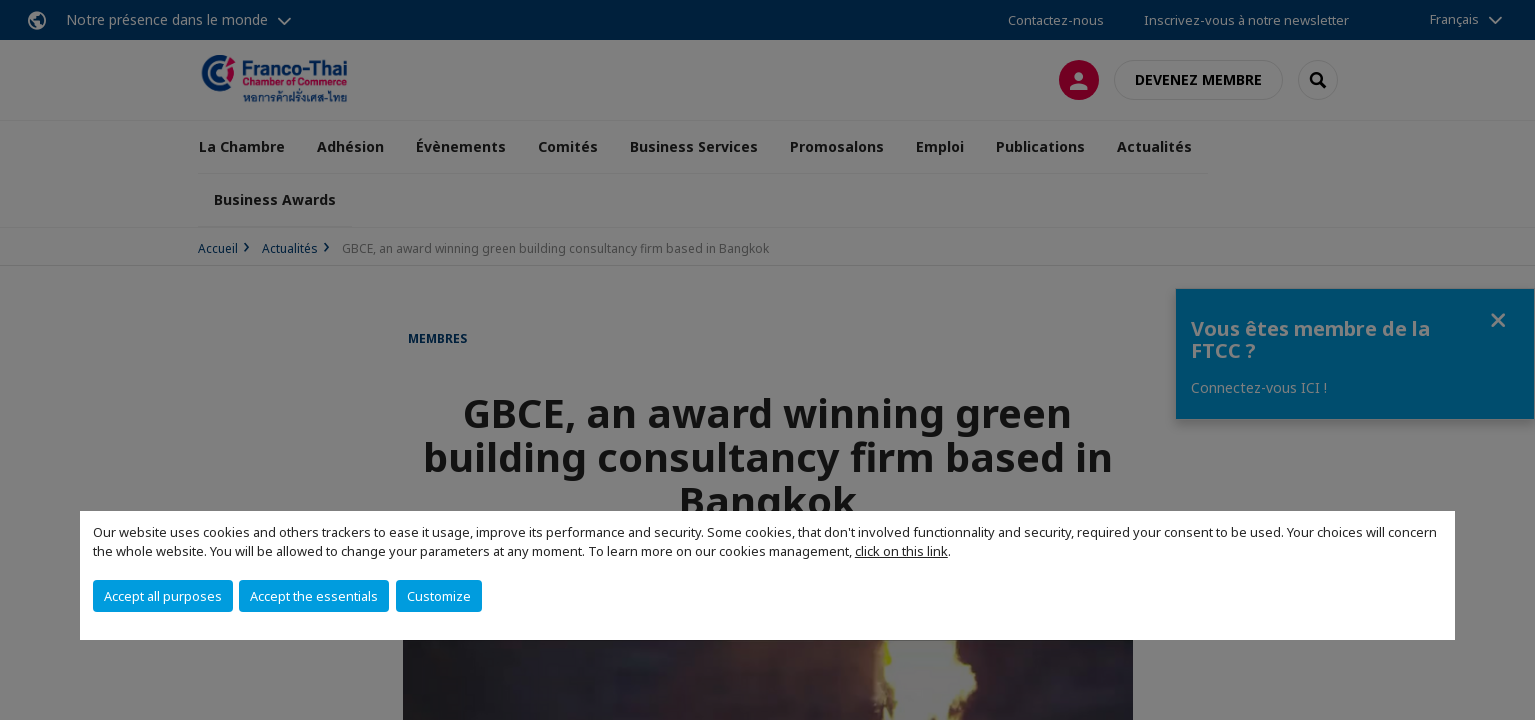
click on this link (901, 551)
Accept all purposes (163, 596)
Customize (439, 596)
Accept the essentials (314, 596)
